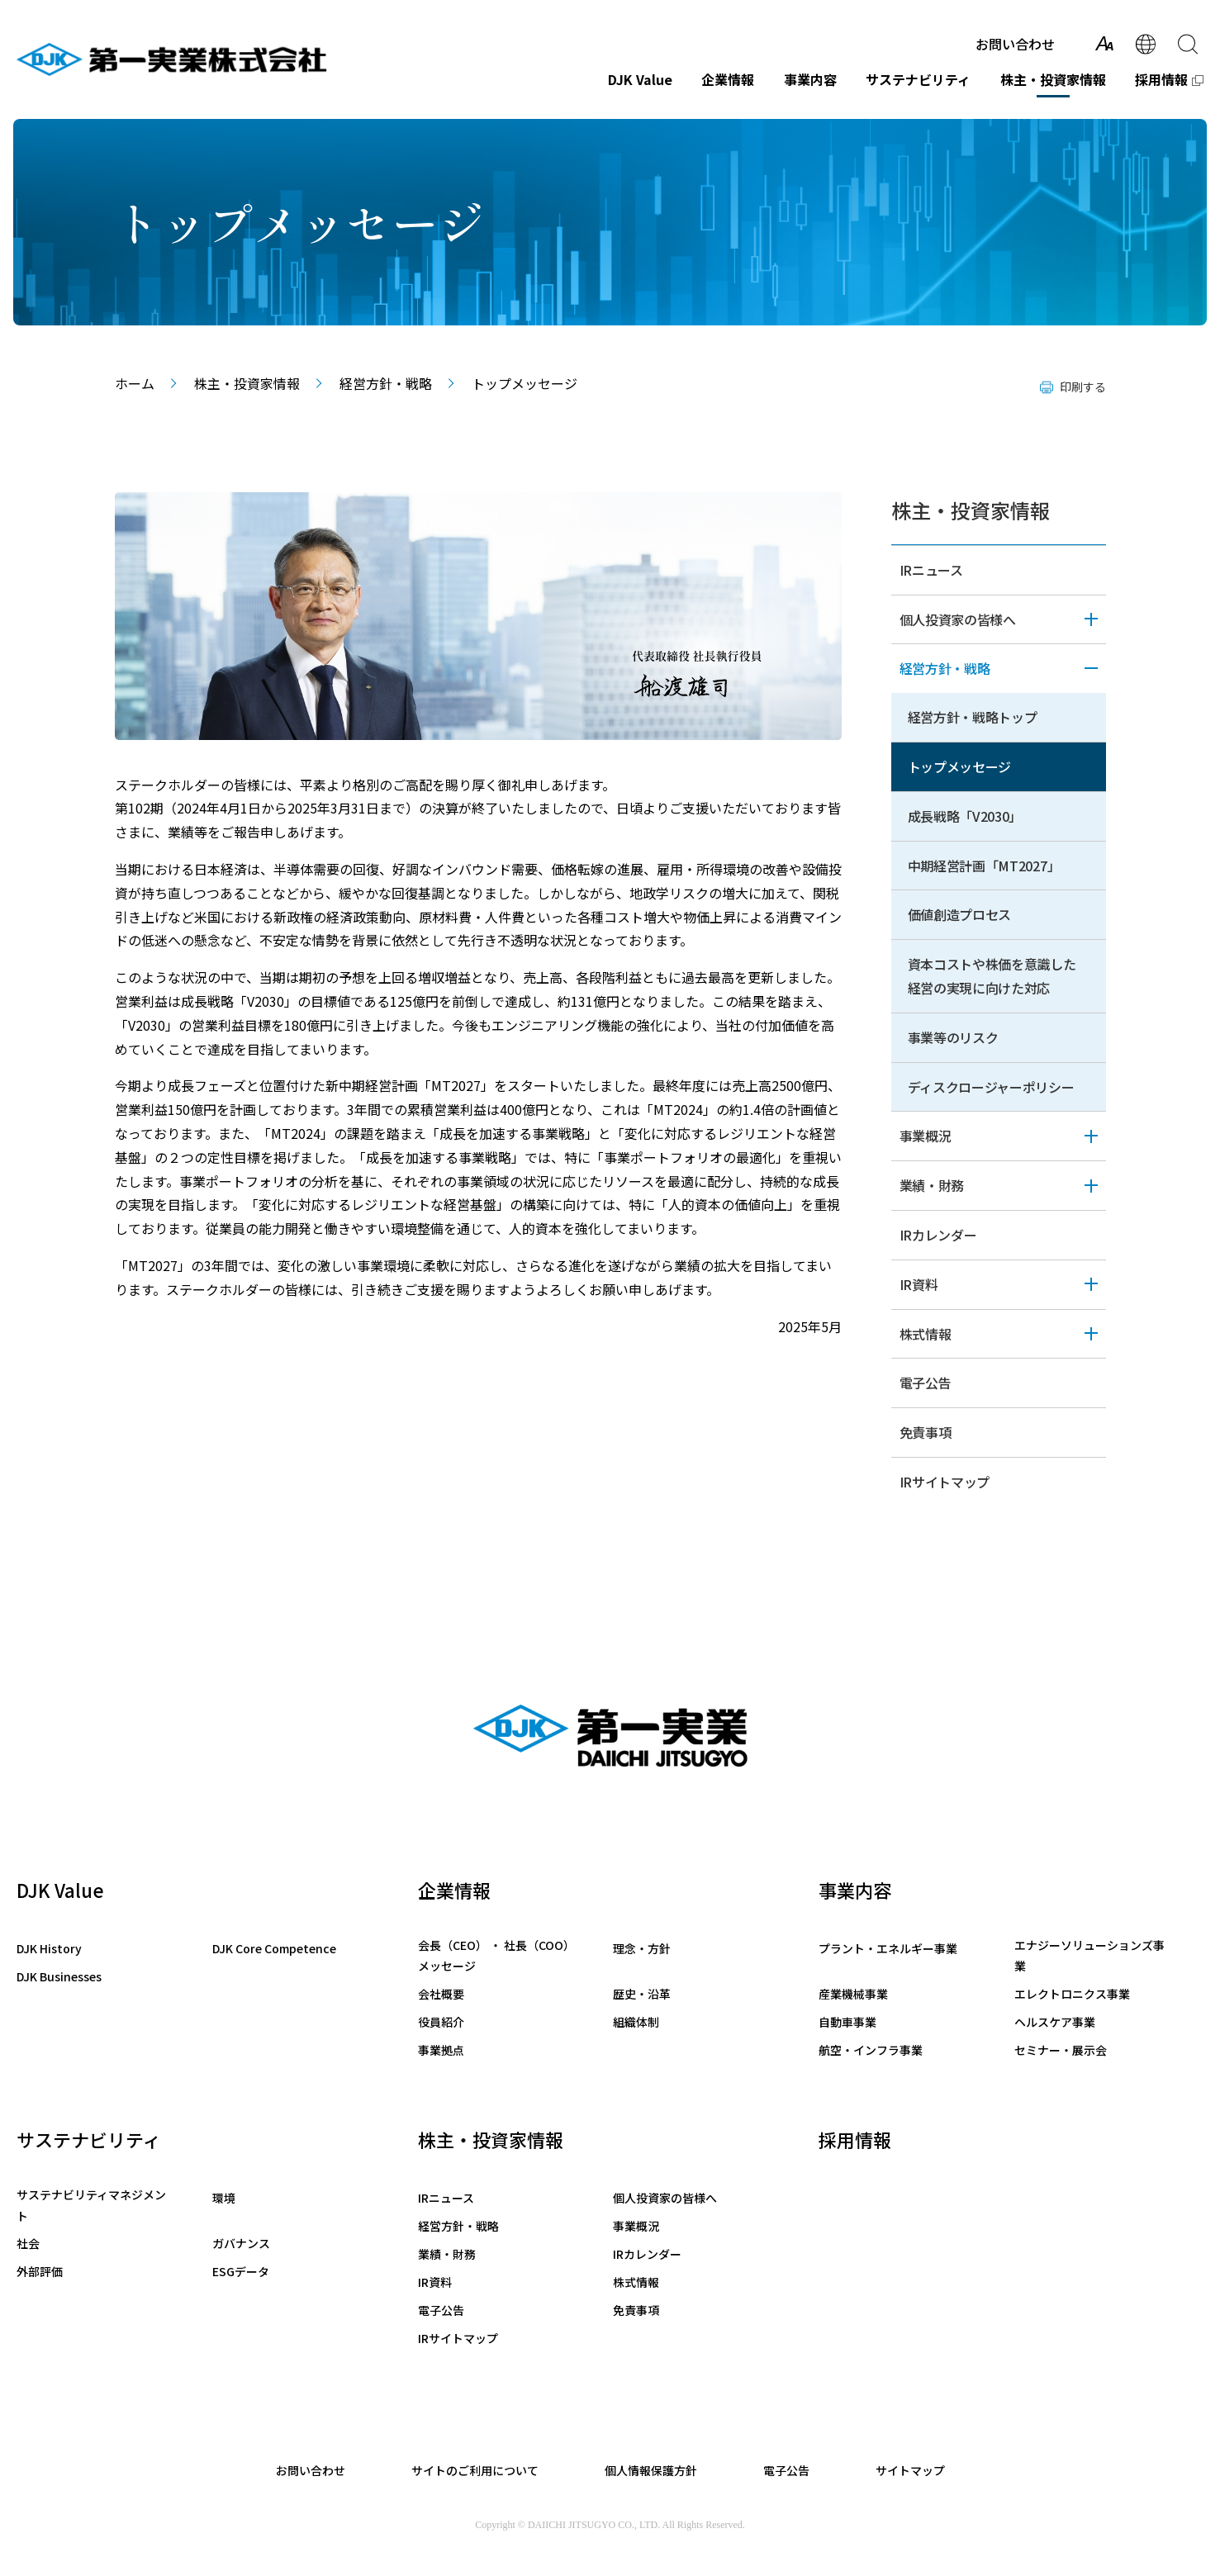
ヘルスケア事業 (1054, 2022)
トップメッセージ (960, 766)
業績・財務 (932, 1185)
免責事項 (926, 1432)
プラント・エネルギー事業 (888, 1948)
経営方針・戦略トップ (972, 717)
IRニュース (931, 570)
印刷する (1083, 386)
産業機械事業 (853, 1993)
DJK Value (640, 79)
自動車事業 (847, 2022)
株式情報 (926, 1334)
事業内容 (810, 79)
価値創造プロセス (960, 914)
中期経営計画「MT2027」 (984, 865)
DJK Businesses (59, 1976)
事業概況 (926, 1136)
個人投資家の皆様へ (958, 619)
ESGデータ (240, 2271)
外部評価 (40, 2271)
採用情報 (1161, 79)
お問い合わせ (1015, 44)
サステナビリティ (918, 79)
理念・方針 (642, 1948)
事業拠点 (441, 2050)
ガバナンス (241, 2243)
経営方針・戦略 (385, 383)
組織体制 (636, 2022)
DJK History (49, 1948)
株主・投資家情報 (1053, 79)
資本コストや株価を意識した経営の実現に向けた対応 (992, 976)
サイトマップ (910, 2470)
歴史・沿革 (642, 1993)
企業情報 (727, 79)
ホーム (134, 383)
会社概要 (441, 1993)
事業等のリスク (953, 1037)
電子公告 (926, 1382)
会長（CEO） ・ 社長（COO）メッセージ (496, 1955)
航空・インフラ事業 (871, 2050)
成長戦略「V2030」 (965, 816)
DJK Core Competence (274, 1948)
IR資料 (919, 1284)
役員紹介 (441, 2022)
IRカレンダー (938, 1235)
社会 (28, 2243)
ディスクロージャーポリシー (991, 1087)
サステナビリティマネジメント (91, 2204)
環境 (223, 2197)
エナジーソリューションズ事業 (1089, 1955)
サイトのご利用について (475, 2470)
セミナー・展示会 (1060, 2050)
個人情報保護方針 (651, 2470)
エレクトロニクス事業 (1072, 1993)
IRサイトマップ (945, 1482)
